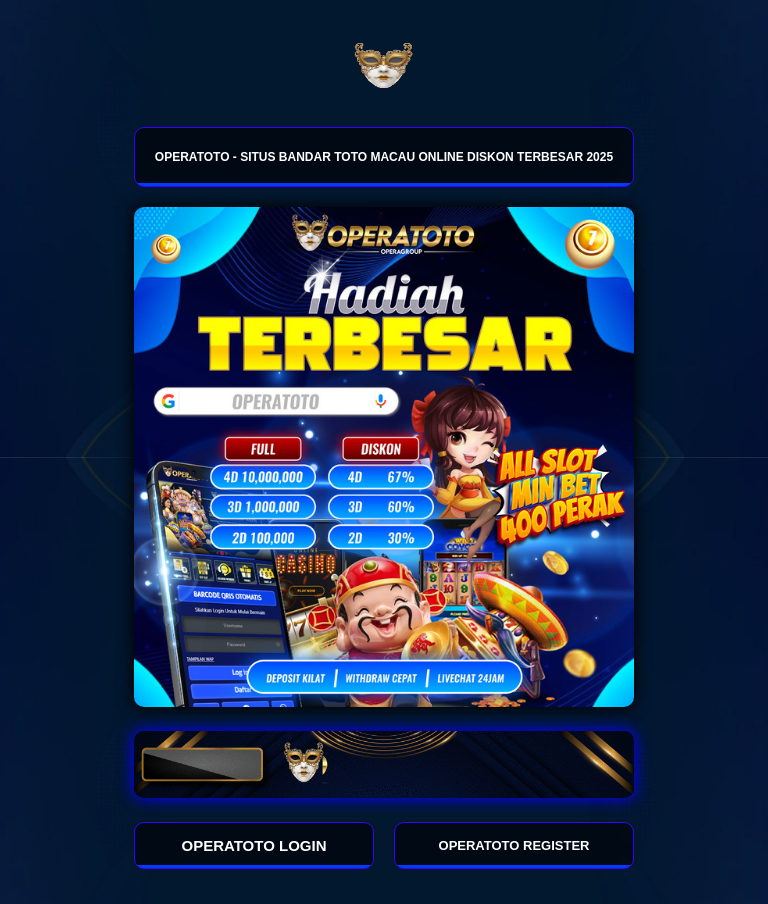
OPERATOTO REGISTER (514, 845)
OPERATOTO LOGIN (254, 845)
